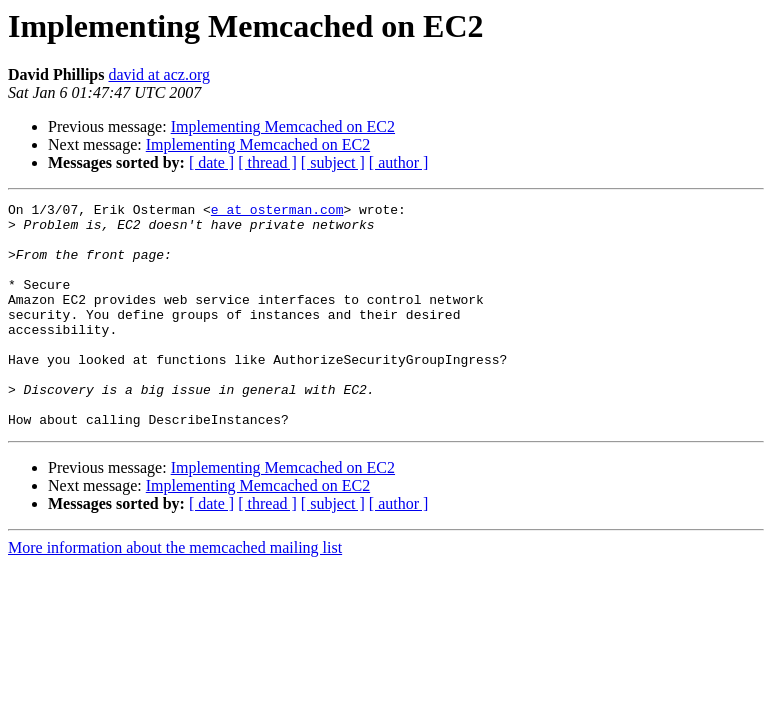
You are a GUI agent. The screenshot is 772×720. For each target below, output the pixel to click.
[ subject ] (333, 162)
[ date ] (211, 162)
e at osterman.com (277, 212)
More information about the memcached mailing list (175, 592)
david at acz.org (158, 74)
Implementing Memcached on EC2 (283, 126)
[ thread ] (267, 162)
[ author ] (399, 162)
